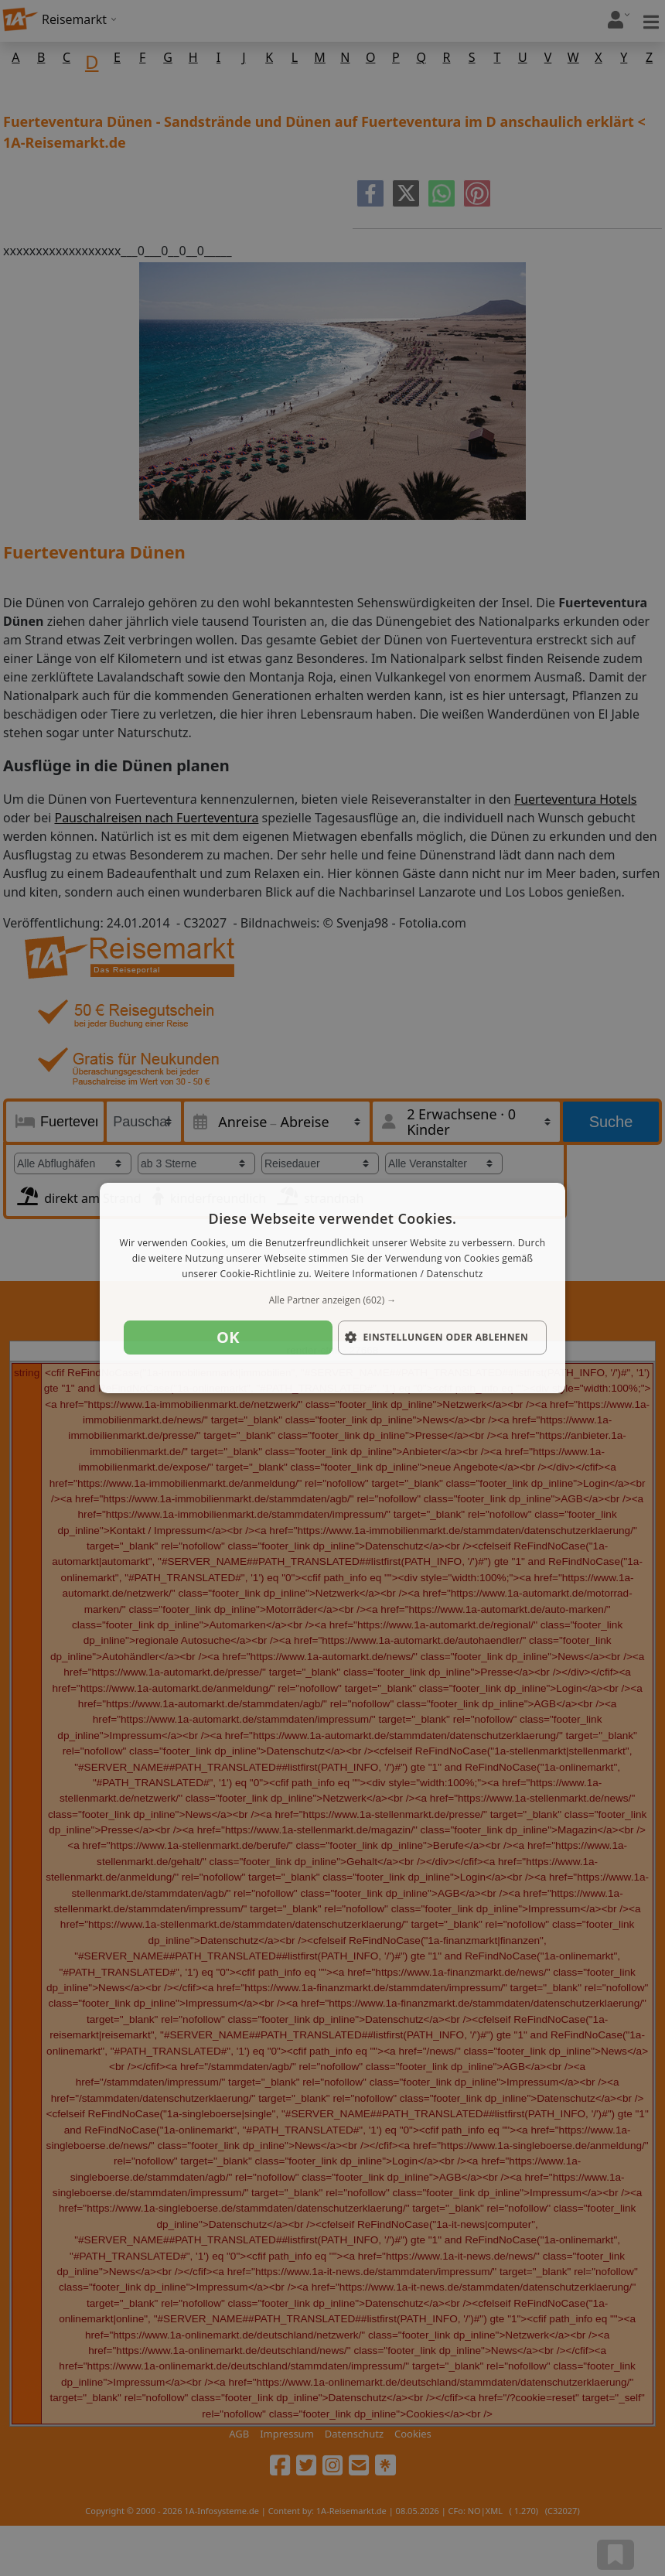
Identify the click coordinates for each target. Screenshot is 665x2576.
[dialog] (332, 1288)
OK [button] (228, 1337)
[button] (332, 1300)
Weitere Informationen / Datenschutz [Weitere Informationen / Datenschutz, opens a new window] (398, 1273)
